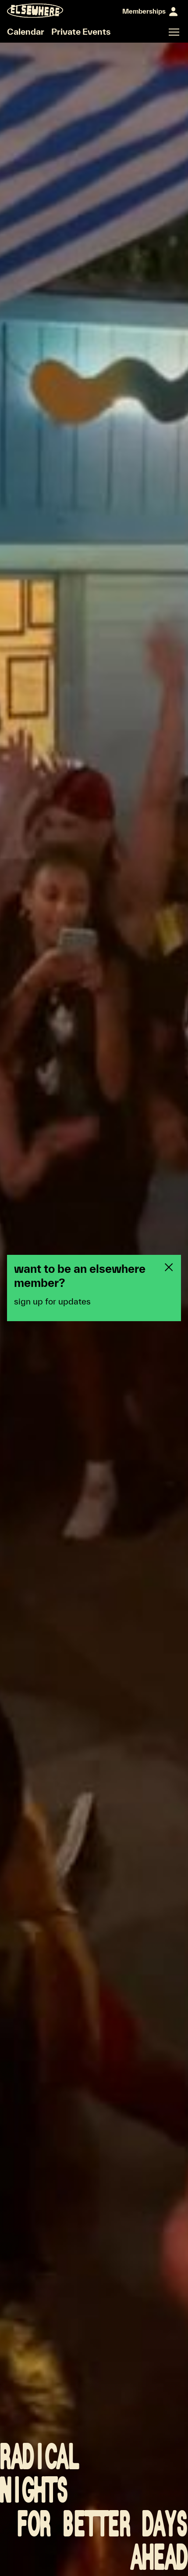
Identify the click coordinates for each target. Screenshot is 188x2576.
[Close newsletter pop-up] (168, 1267)
